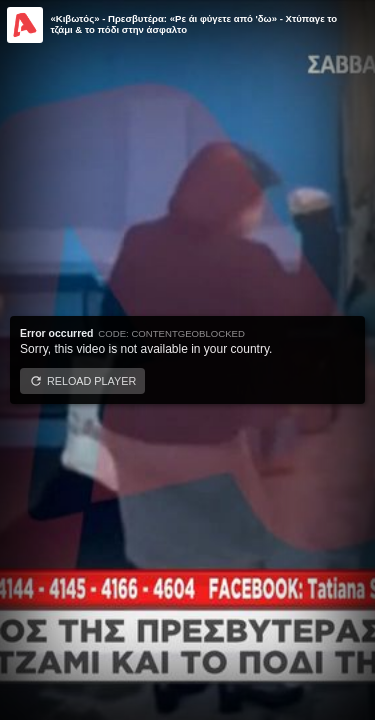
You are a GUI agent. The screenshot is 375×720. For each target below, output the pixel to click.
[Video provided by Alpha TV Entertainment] (25, 25)
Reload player (91, 381)
